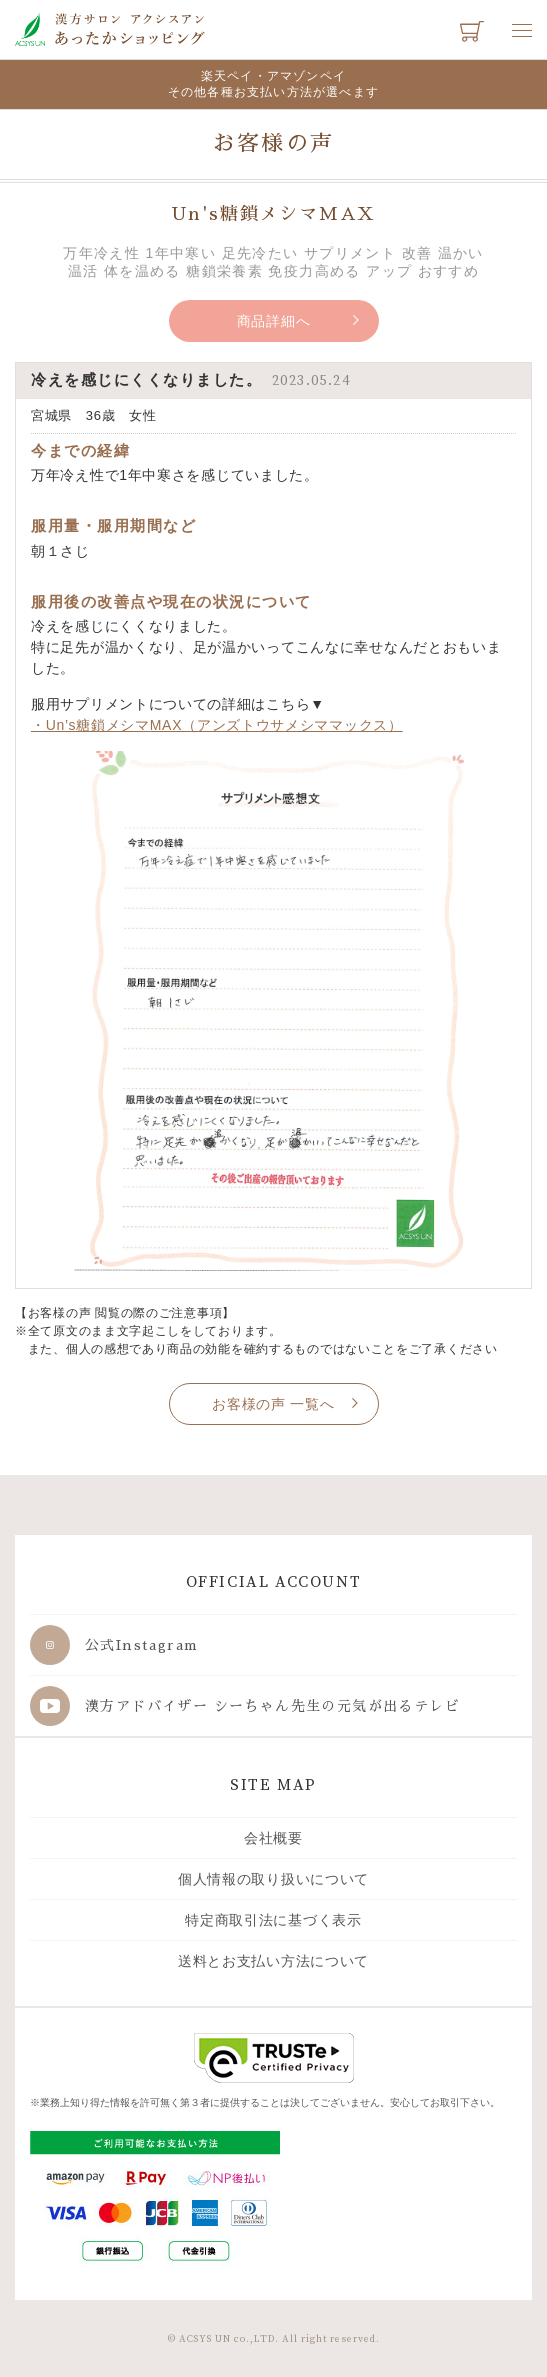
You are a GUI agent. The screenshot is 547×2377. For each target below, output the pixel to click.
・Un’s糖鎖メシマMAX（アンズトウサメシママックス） (217, 725)
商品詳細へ (274, 321)
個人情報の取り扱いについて (273, 1879)
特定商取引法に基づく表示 (273, 1920)
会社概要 (273, 1838)
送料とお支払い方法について (273, 1961)
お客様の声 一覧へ (273, 1404)
